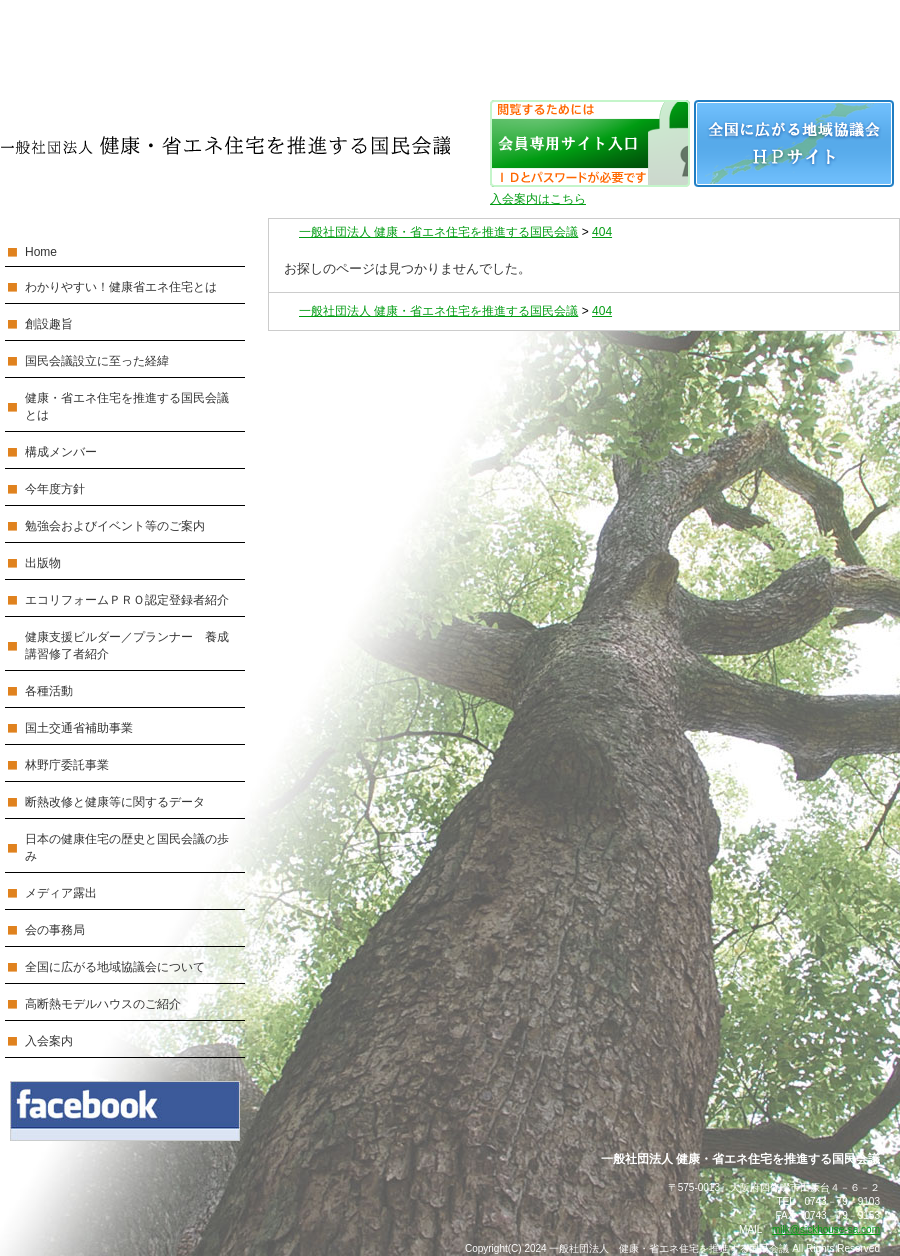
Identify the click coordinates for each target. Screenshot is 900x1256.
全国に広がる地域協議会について (115, 967)
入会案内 (49, 1041)
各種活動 (49, 691)
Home (41, 252)
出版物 (43, 563)
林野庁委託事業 (67, 765)
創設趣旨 (49, 324)
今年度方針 (55, 489)
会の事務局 (55, 930)
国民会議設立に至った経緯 (97, 361)
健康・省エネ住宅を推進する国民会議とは (127, 406)
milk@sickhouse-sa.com (826, 1229)
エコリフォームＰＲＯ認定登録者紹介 (127, 600)
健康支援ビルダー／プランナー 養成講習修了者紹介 (127, 645)
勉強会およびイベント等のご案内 (115, 526)
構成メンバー (61, 452)
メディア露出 (61, 893)
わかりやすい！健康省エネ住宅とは (121, 287)
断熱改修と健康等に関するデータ (115, 802)
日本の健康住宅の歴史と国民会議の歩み (127, 847)
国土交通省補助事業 (79, 728)
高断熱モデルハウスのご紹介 (103, 1004)
